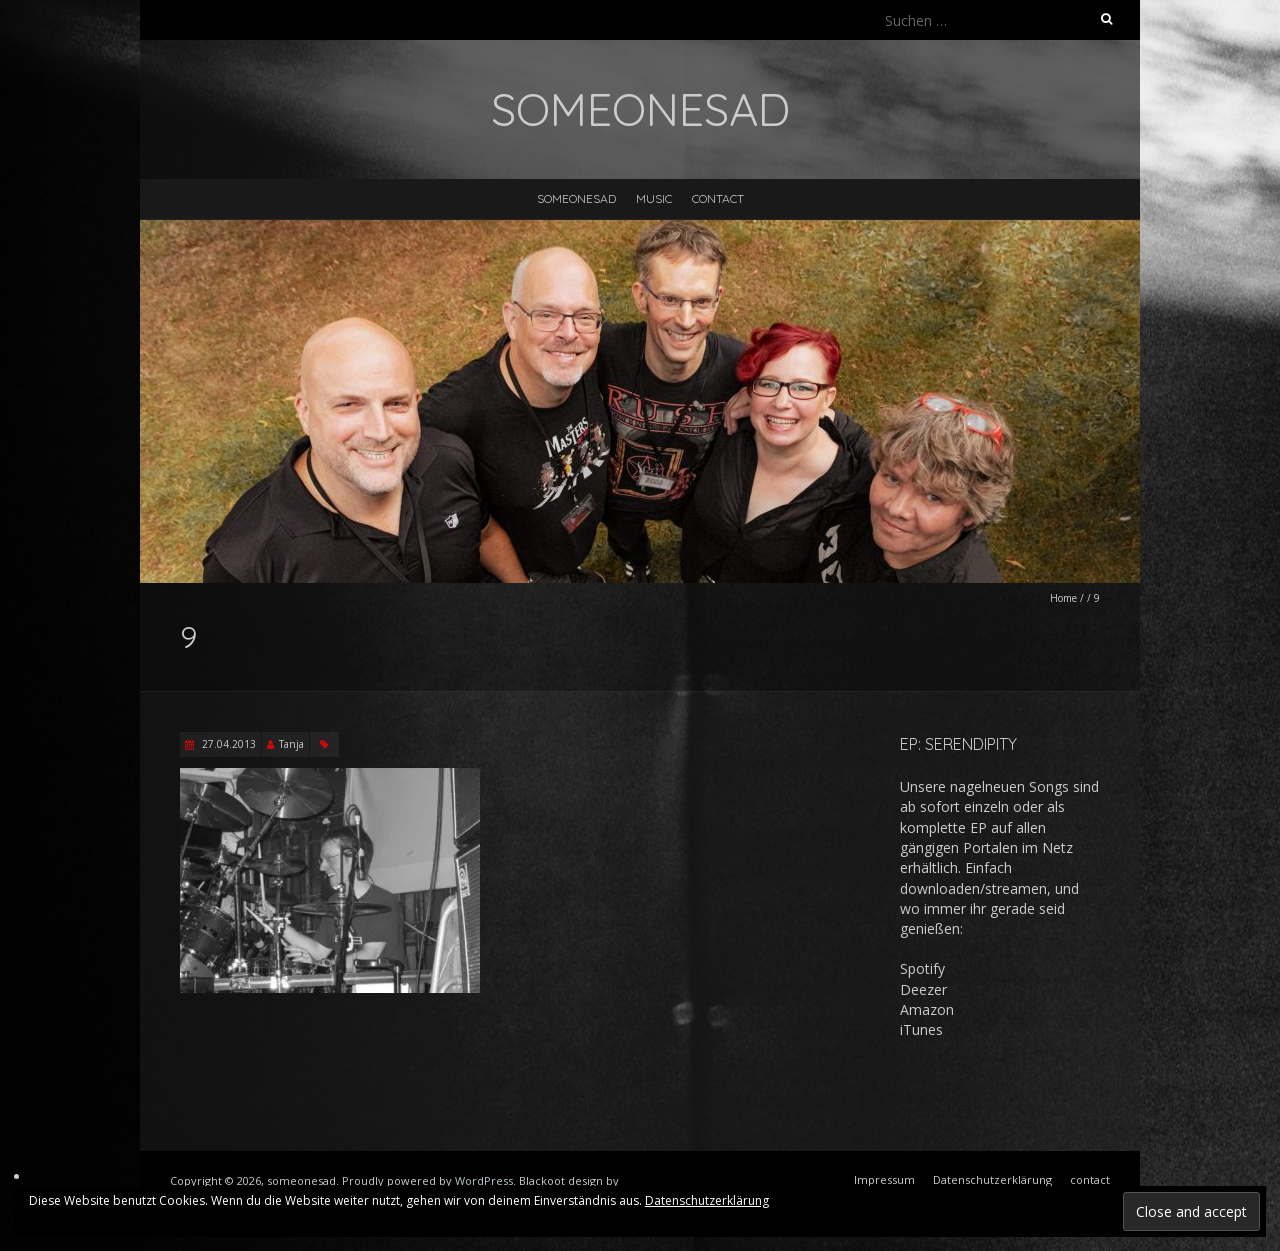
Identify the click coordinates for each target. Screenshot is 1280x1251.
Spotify (922, 968)
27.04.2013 (227, 744)
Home (1063, 598)
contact (718, 198)
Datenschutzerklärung (707, 1200)
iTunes (921, 1029)
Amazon (927, 1009)
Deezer (923, 989)
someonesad (576, 198)
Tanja (291, 744)
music (654, 198)
